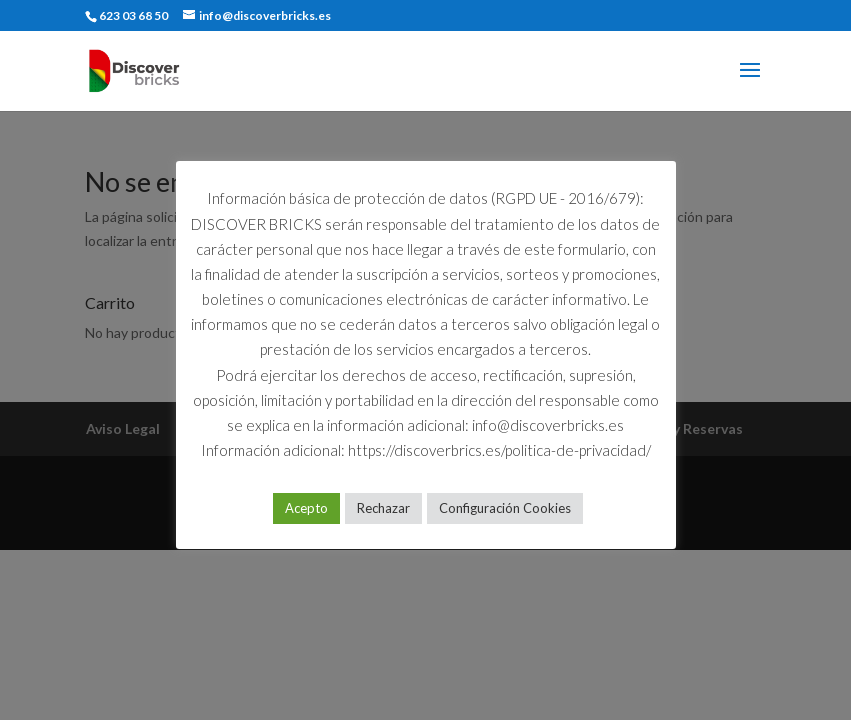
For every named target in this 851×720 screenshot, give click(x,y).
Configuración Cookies (505, 508)
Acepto (306, 508)
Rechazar (383, 508)
